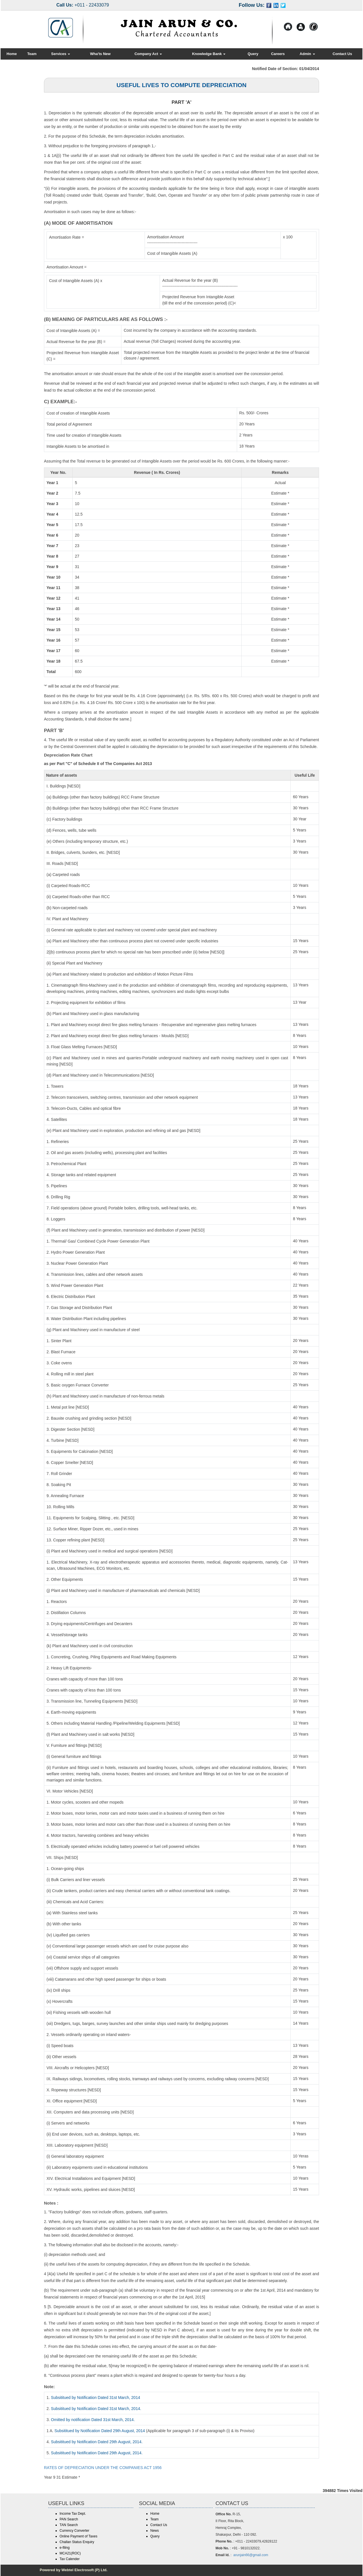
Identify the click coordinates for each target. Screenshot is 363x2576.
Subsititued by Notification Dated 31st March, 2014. (96, 2408)
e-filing (64, 2548)
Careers (278, 54)
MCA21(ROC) (70, 2553)
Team (32, 54)
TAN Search (69, 2525)
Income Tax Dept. (73, 2514)
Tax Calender (70, 2559)
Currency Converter (74, 2531)
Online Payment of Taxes (78, 2536)
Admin (307, 54)
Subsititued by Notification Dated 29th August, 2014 (99, 2430)
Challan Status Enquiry (77, 2542)
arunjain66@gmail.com (250, 2555)
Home (12, 54)
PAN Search (69, 2519)
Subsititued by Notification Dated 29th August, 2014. (97, 2442)
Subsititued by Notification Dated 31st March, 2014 (95, 2397)
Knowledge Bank (208, 54)
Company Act (148, 54)
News (154, 2531)
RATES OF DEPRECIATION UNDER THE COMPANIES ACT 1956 (103, 2467)
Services (60, 54)
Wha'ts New (100, 54)
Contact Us (342, 54)
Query (253, 54)
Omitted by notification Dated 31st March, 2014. (93, 2419)
